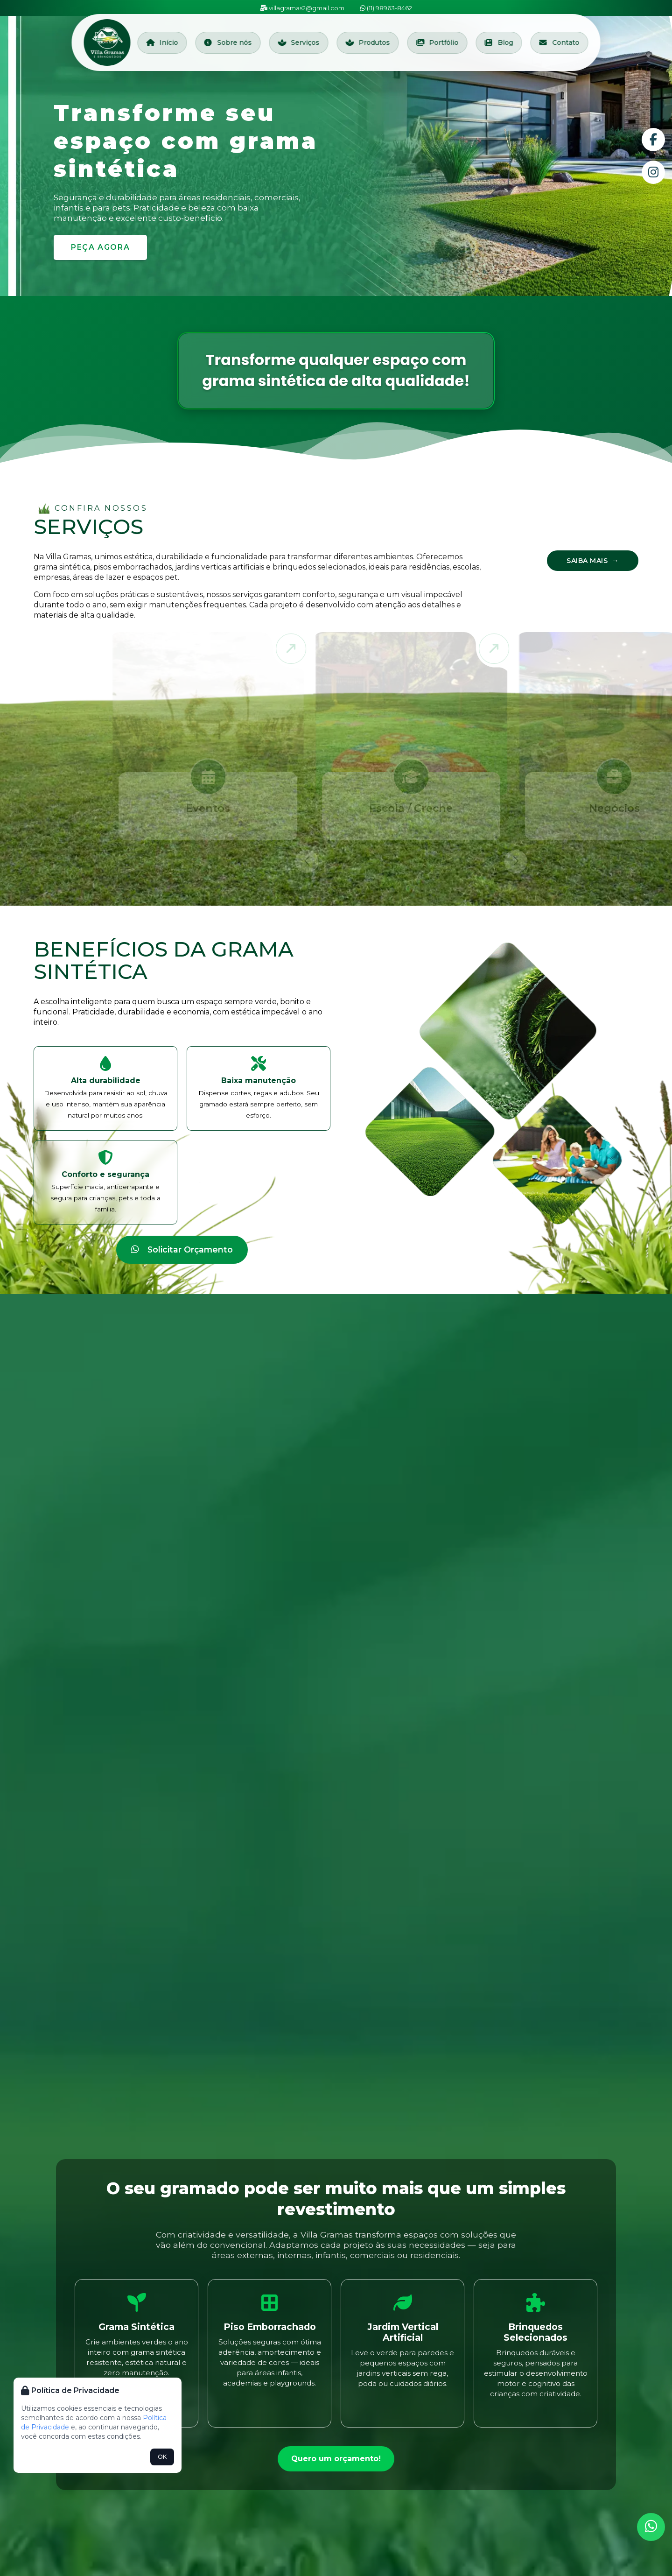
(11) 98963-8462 (386, 8)
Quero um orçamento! (336, 2458)
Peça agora (100, 247)
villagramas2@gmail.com (302, 8)
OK (162, 2456)
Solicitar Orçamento (182, 1249)
